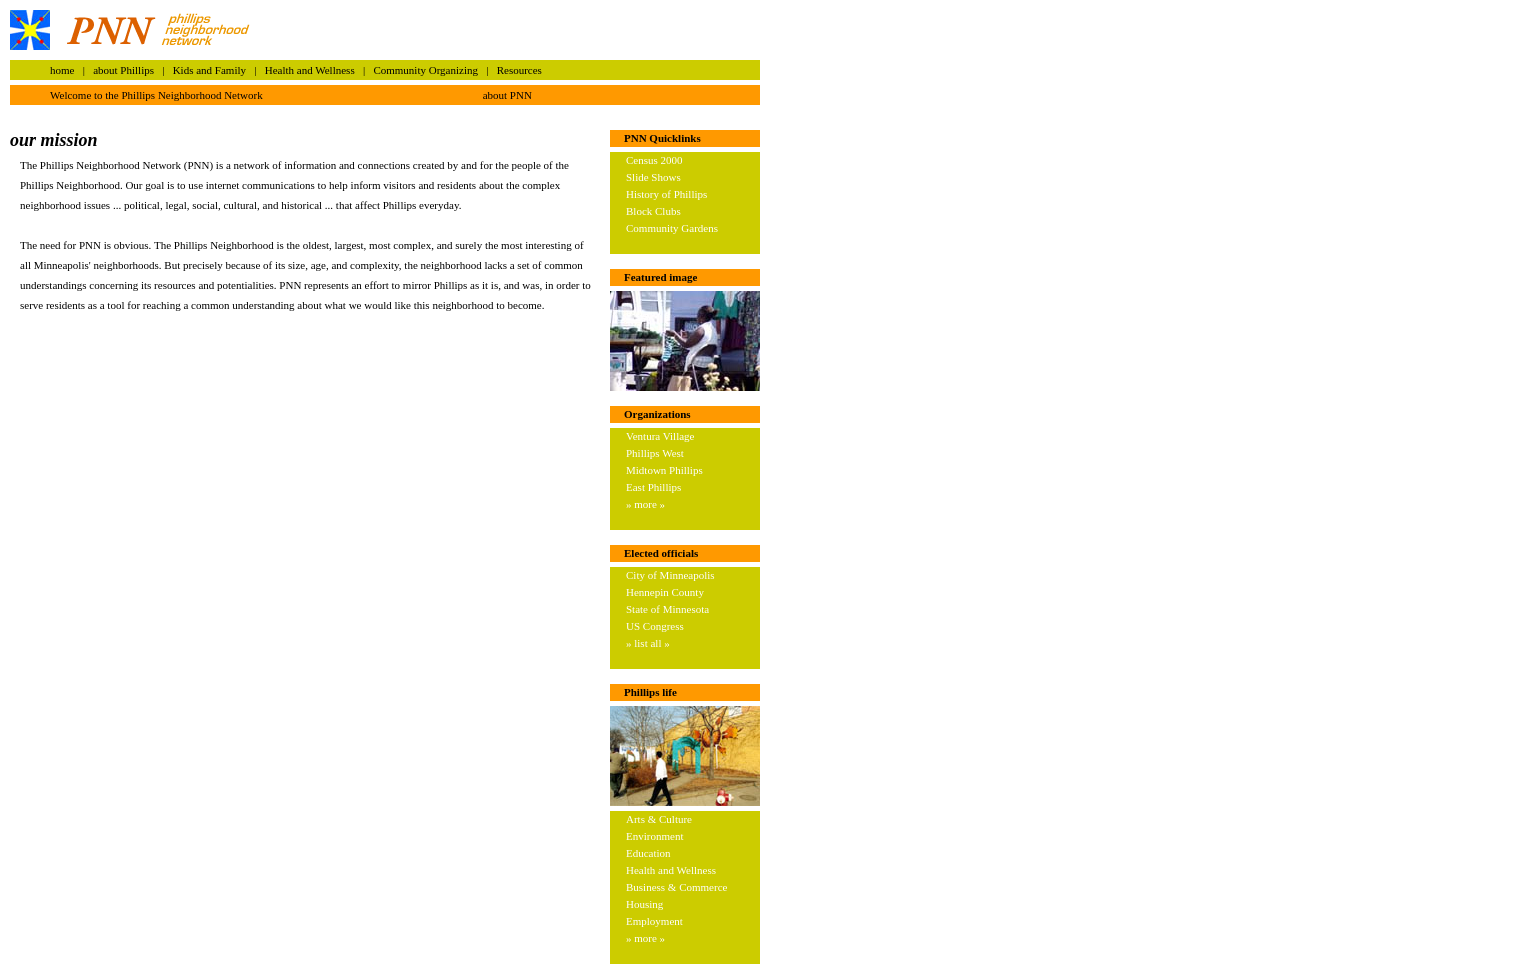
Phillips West (655, 453)
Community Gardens (672, 228)
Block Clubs (653, 211)
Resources (519, 70)
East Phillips (653, 487)
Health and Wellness (310, 70)
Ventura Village (660, 436)
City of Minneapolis (670, 575)
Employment (654, 921)
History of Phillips (666, 194)
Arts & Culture (659, 819)
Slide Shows (653, 177)
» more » (645, 504)
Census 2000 (654, 160)
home (62, 70)
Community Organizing (425, 70)
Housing (644, 904)
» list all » (648, 643)
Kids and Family (209, 70)
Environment (654, 836)
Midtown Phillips (664, 470)
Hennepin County (665, 592)
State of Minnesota (667, 609)
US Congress (655, 626)
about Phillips (123, 70)
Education (648, 853)
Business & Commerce (676, 887)
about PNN (507, 95)
